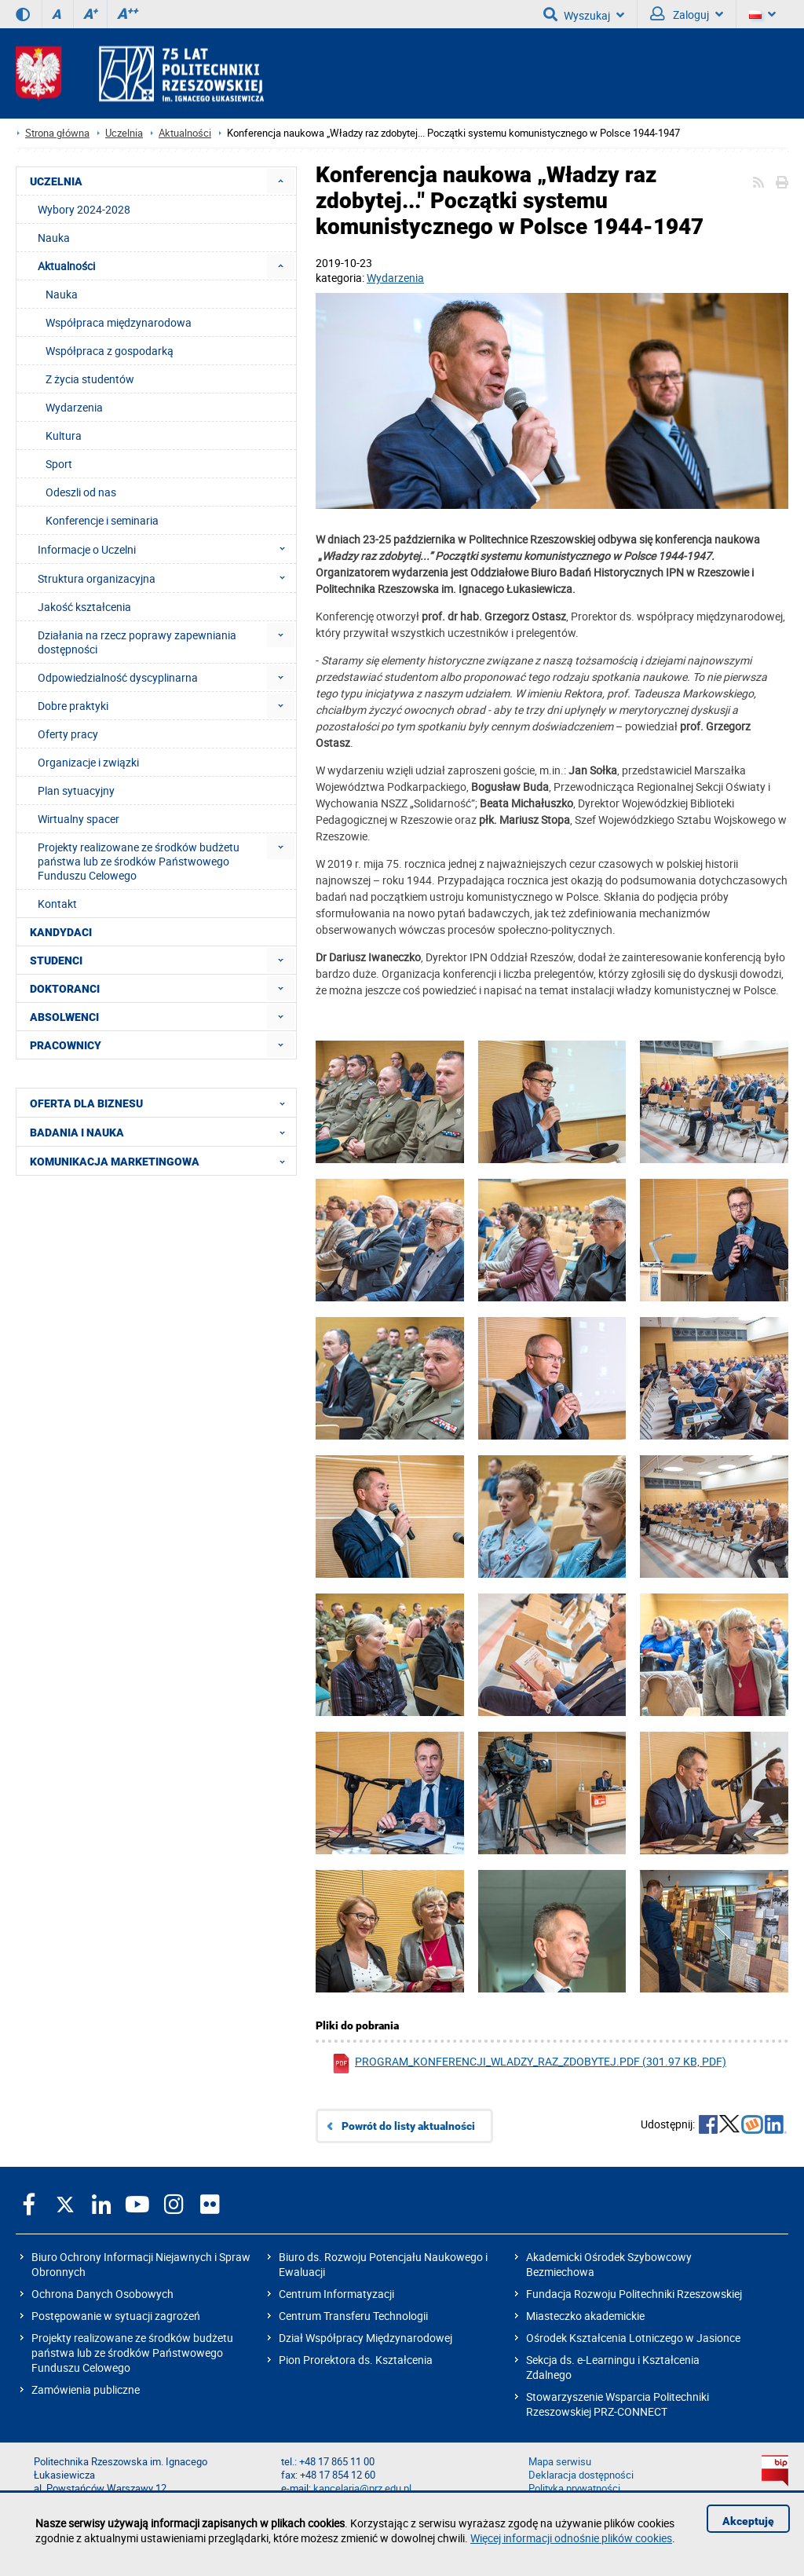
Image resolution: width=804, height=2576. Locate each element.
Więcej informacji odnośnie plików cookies (571, 2537)
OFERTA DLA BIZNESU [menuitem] (162, 1102)
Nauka (62, 294)
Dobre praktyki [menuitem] (73, 705)
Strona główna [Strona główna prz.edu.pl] (57, 133)
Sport (59, 463)
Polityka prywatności (574, 2488)
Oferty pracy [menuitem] (68, 733)
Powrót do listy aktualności (408, 2126)
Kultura (64, 435)
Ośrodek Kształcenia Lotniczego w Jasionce (633, 2337)
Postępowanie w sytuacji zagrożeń (115, 2315)
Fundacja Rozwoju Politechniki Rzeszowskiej (634, 2293)
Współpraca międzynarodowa (119, 322)
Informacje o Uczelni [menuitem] (166, 549)
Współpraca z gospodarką (110, 350)
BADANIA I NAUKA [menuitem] (162, 1131)
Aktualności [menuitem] (66, 265)
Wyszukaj (583, 14)
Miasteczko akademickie (585, 2315)
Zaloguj (686, 14)
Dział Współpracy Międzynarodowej (365, 2337)
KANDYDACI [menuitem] (61, 932)
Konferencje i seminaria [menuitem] (102, 520)
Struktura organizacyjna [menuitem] (166, 578)
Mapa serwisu (559, 2461)
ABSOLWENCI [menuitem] (64, 1017)
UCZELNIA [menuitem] (56, 181)
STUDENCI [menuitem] (56, 960)
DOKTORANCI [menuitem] (65, 988)
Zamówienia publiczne (85, 2389)
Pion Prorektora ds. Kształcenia (356, 2359)
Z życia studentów (90, 378)
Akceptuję (748, 2521)
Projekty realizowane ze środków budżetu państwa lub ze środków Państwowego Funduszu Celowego (132, 2352)
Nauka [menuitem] (54, 237)
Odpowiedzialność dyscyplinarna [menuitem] (118, 677)
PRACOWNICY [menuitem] (65, 1045)
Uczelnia (124, 133)
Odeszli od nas (81, 492)
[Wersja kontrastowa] (23, 14)
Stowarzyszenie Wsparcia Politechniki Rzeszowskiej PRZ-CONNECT (617, 2404)
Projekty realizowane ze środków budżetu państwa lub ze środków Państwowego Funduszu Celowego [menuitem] (138, 861)
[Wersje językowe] (762, 14)
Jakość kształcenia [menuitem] (84, 606)
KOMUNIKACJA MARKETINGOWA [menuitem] (162, 1160)
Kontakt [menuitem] (57, 903)
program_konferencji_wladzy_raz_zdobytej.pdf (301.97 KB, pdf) (528, 2063)
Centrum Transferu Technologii (353, 2315)
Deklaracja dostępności (581, 2475)
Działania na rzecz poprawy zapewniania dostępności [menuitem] (137, 642)
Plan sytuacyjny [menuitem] (76, 790)
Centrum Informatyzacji (336, 2293)
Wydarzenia (395, 277)
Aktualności (185, 133)
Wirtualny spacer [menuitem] (78, 818)
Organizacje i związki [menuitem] (88, 762)
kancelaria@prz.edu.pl (362, 2488)
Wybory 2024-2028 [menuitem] (84, 209)
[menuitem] (280, 181)
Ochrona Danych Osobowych (102, 2293)
